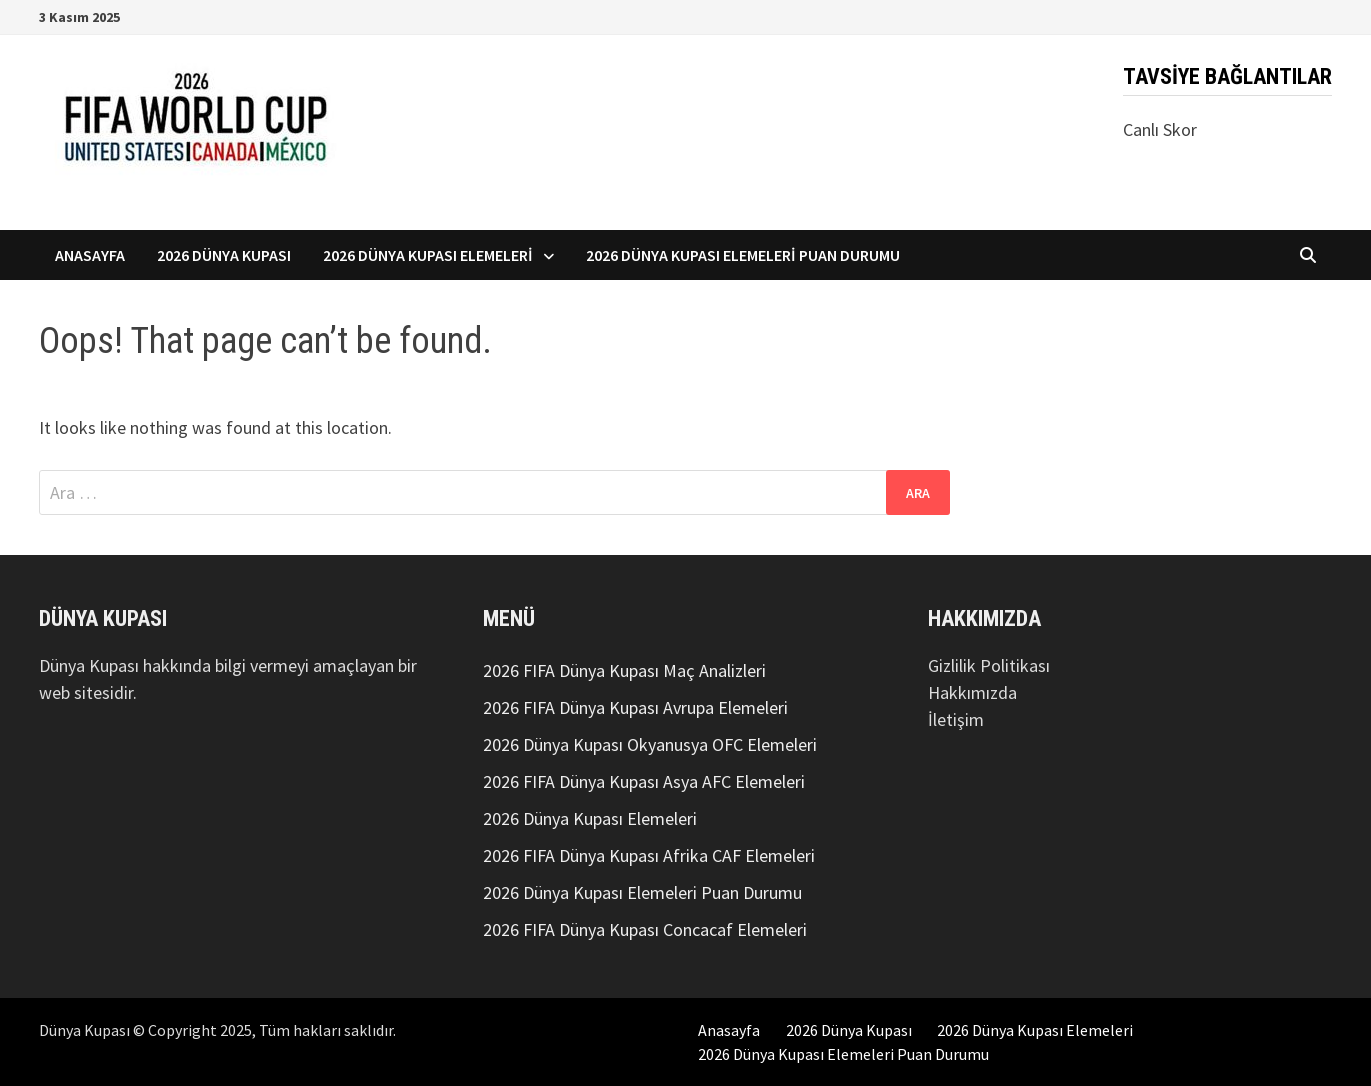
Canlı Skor (1160, 129)
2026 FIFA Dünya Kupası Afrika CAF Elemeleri (649, 855)
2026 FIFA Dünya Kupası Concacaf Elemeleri (645, 929)
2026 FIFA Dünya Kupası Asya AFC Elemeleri (644, 781)
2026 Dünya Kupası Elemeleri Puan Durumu (743, 255)
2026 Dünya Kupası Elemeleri (428, 255)
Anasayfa (90, 255)
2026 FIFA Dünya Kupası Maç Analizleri (624, 670)
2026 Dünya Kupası (224, 255)
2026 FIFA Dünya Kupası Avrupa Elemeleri (635, 707)
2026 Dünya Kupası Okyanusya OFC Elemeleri (650, 744)
